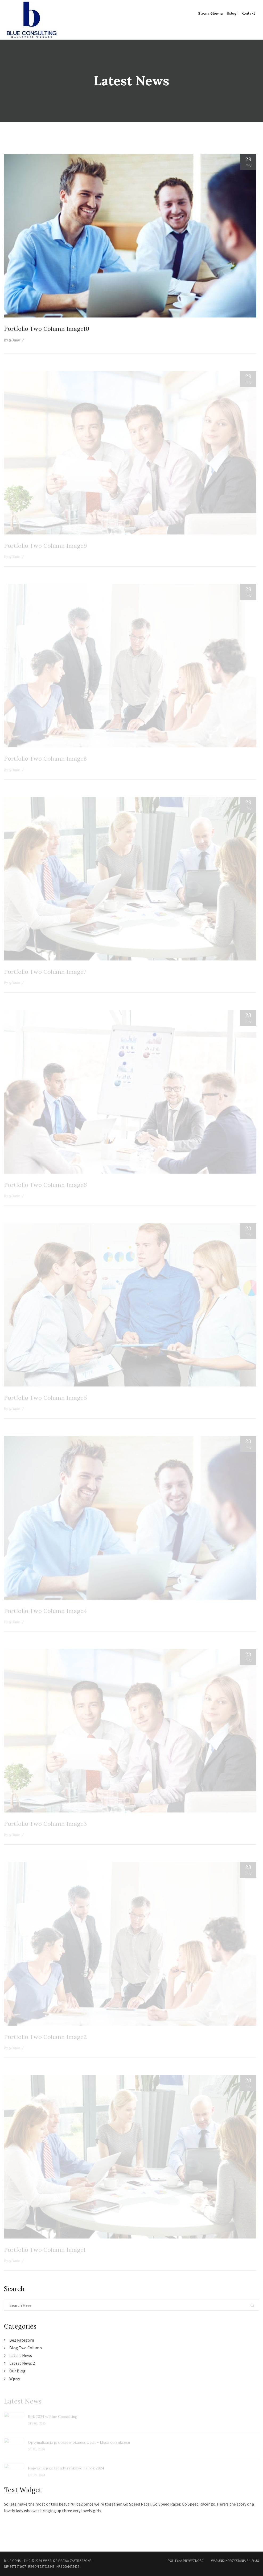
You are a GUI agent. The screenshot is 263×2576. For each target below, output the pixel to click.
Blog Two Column (25, 2347)
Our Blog (17, 2370)
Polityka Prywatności (186, 2560)
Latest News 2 (22, 2363)
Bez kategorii (21, 2340)
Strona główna (210, 13)
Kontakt (248, 13)
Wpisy (14, 2378)
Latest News (20, 2355)
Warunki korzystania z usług (235, 2560)
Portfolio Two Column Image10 (46, 329)
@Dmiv (14, 340)
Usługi (232, 13)
